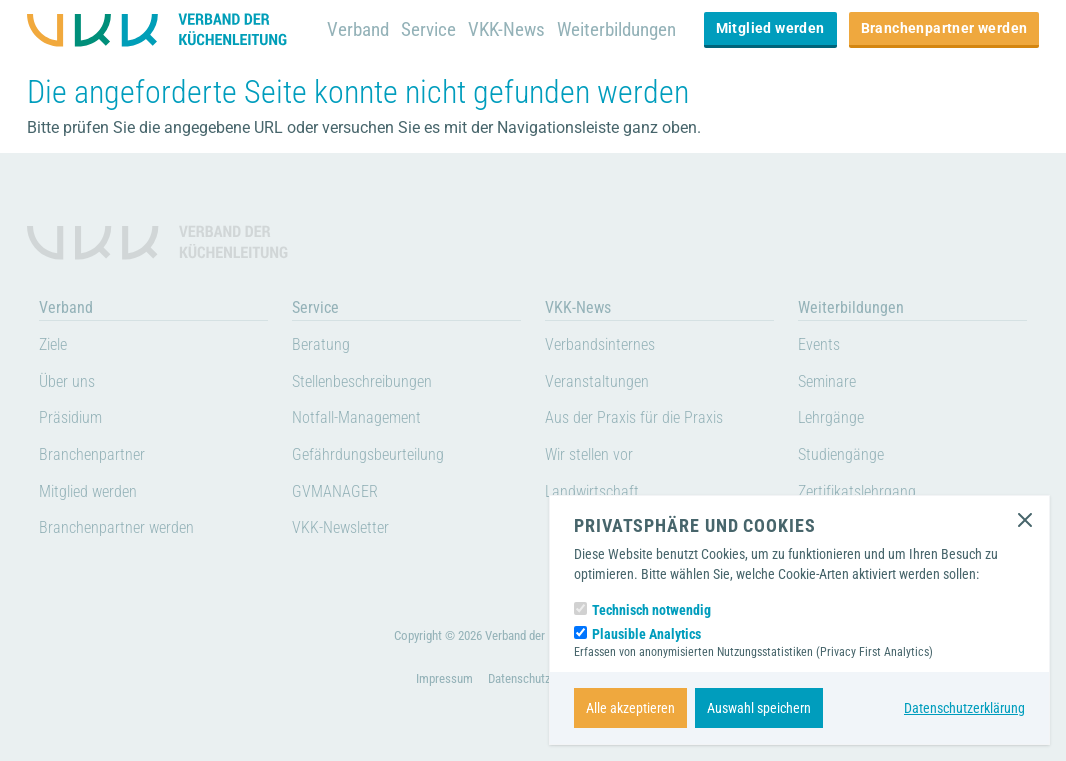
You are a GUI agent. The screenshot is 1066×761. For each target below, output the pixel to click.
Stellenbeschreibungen (362, 381)
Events (819, 344)
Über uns (67, 381)
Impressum (444, 678)
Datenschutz (519, 678)
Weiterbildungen (616, 29)
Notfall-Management (356, 417)
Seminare (827, 381)
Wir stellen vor (589, 454)
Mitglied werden (770, 28)
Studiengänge (841, 454)
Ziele (53, 344)
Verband (358, 29)
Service (428, 29)
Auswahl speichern (759, 708)
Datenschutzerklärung (964, 708)
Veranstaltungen (597, 381)
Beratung (321, 344)
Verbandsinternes (600, 344)
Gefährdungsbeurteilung (368, 454)
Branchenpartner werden (944, 28)
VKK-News (506, 29)
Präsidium (70, 417)
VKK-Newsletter (340, 527)
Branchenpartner (92, 454)
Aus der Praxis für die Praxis (634, 417)
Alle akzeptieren (630, 708)
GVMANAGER (335, 491)
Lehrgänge (831, 417)
